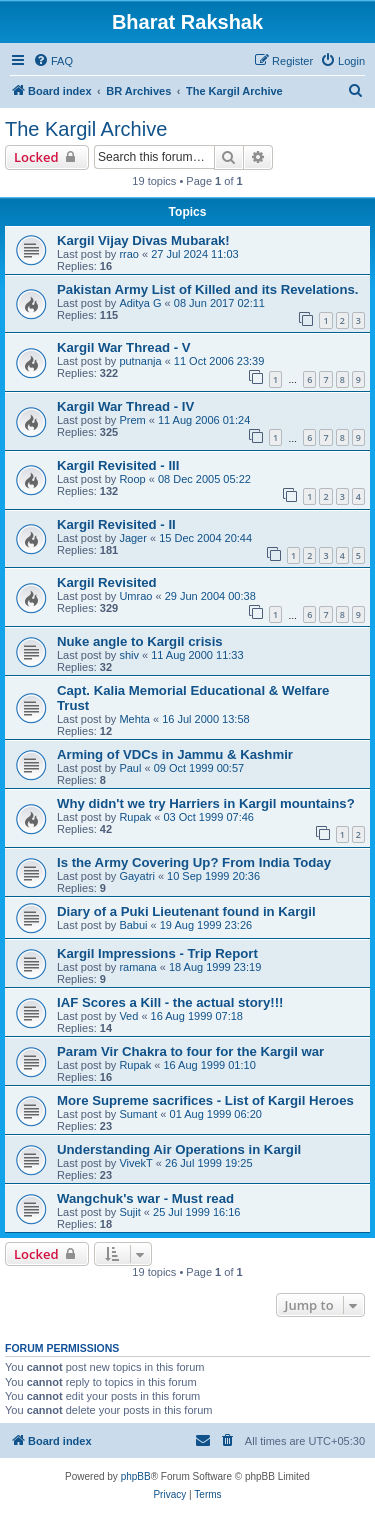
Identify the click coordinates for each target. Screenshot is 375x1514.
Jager (133, 538)
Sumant (138, 1114)
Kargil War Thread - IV (125, 406)
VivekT (135, 1163)
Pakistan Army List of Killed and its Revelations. (207, 289)
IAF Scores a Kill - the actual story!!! (170, 1002)
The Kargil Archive (86, 129)
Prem (132, 420)
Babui (133, 925)
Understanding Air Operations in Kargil (179, 1149)
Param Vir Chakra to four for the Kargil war (190, 1051)
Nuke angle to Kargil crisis (140, 641)
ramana (137, 967)
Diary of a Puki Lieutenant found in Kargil (186, 911)
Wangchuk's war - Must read (145, 1198)
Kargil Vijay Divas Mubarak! (143, 240)
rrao (129, 254)
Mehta (134, 719)
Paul (130, 768)
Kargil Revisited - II (116, 524)
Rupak (135, 817)
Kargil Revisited (107, 582)
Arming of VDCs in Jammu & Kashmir (175, 754)
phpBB (136, 1476)
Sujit (129, 1212)
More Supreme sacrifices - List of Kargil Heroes (205, 1100)
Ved (128, 1016)
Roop (132, 479)
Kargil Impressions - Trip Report (157, 953)
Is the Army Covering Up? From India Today (194, 862)
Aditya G (140, 303)
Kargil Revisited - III (118, 465)
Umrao (135, 596)
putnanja (140, 361)
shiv (129, 655)
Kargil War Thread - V (124, 347)
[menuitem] (53, 61)
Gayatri (136, 876)
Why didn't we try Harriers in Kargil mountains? (206, 803)
